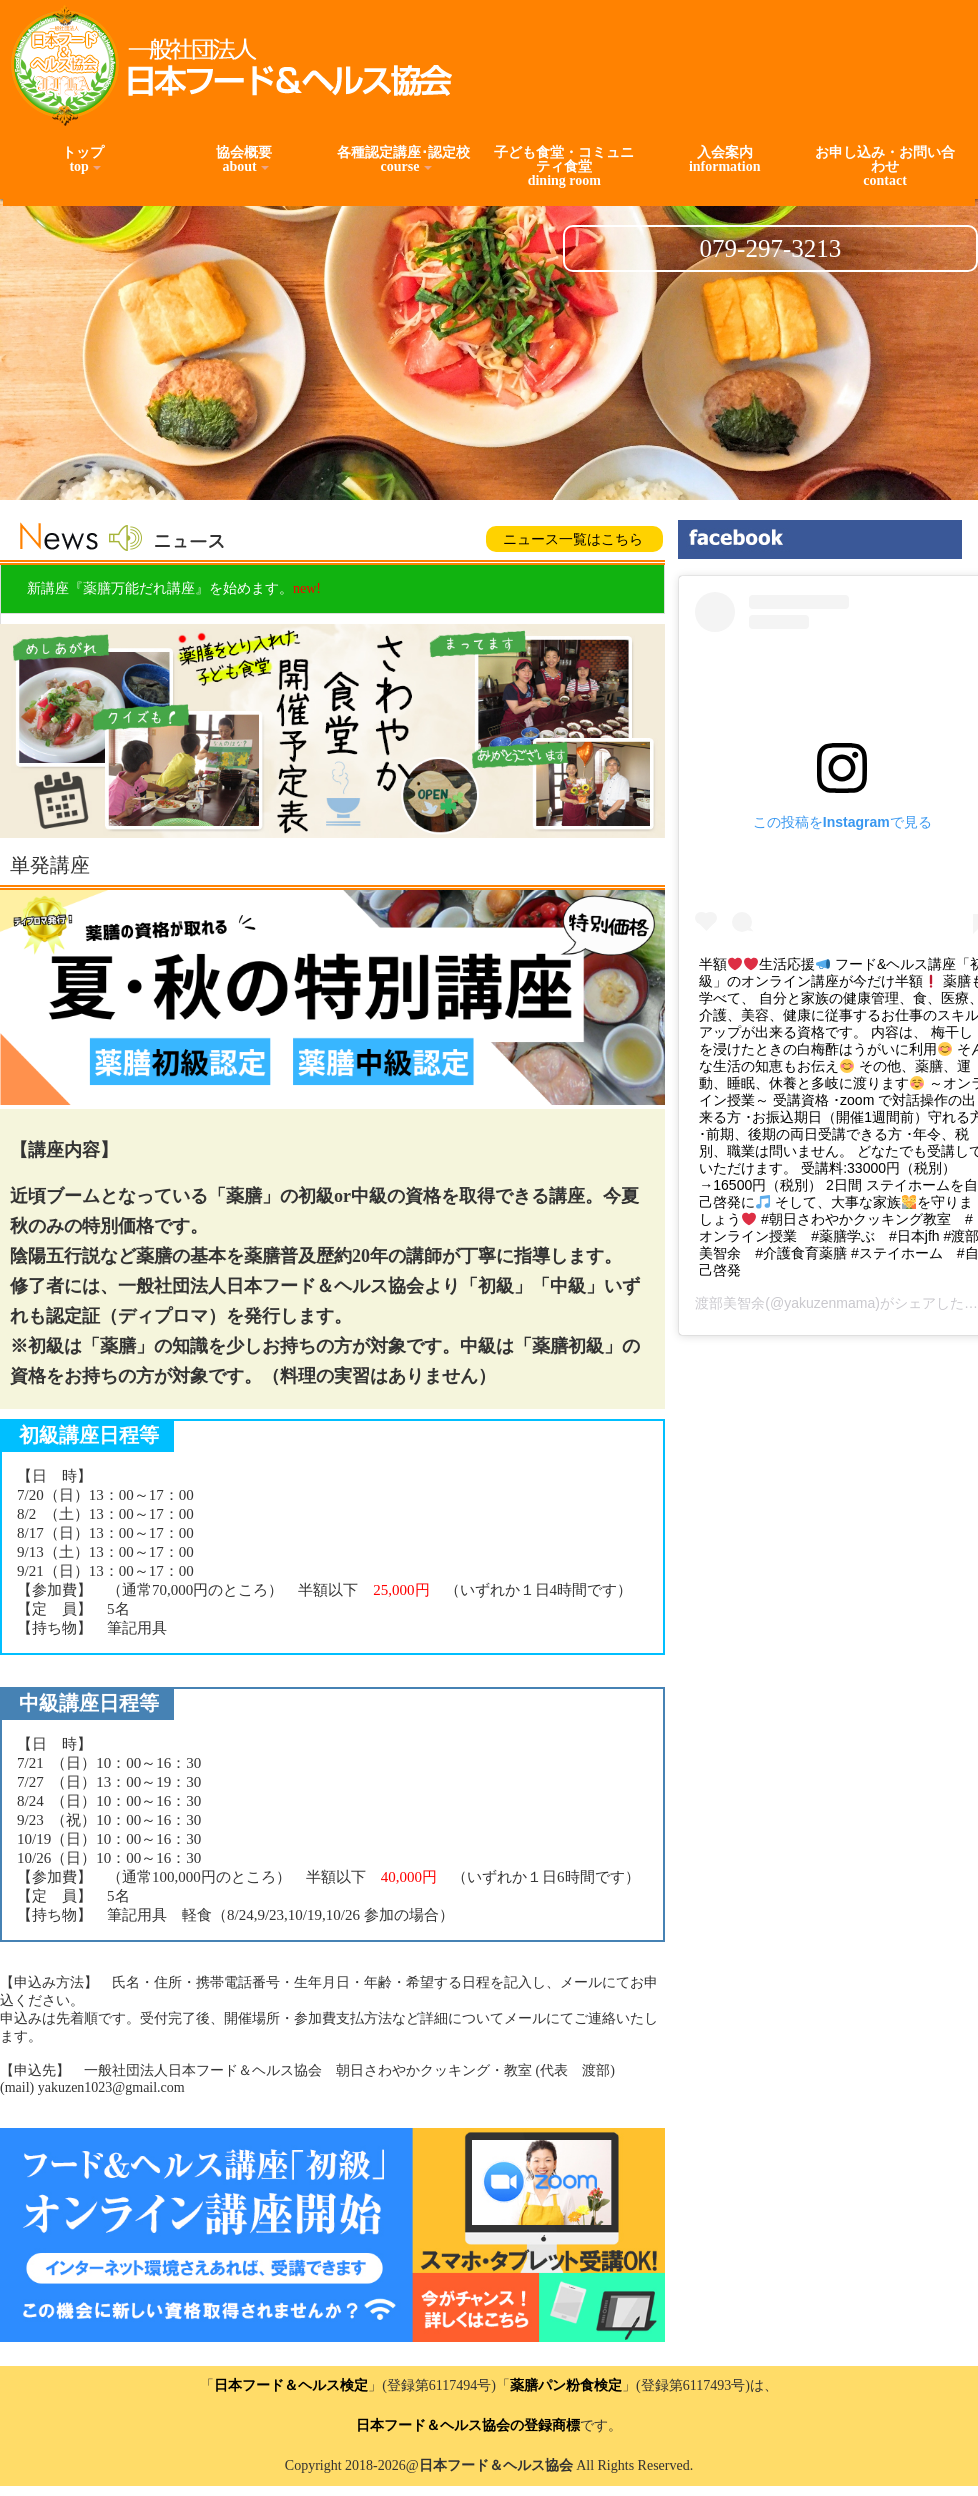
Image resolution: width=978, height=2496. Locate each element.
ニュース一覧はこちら (573, 539)
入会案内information (725, 159)
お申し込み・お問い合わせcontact (885, 166)
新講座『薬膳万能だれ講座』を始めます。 (174, 588)
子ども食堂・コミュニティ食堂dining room (564, 166)
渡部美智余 (730, 1303)
